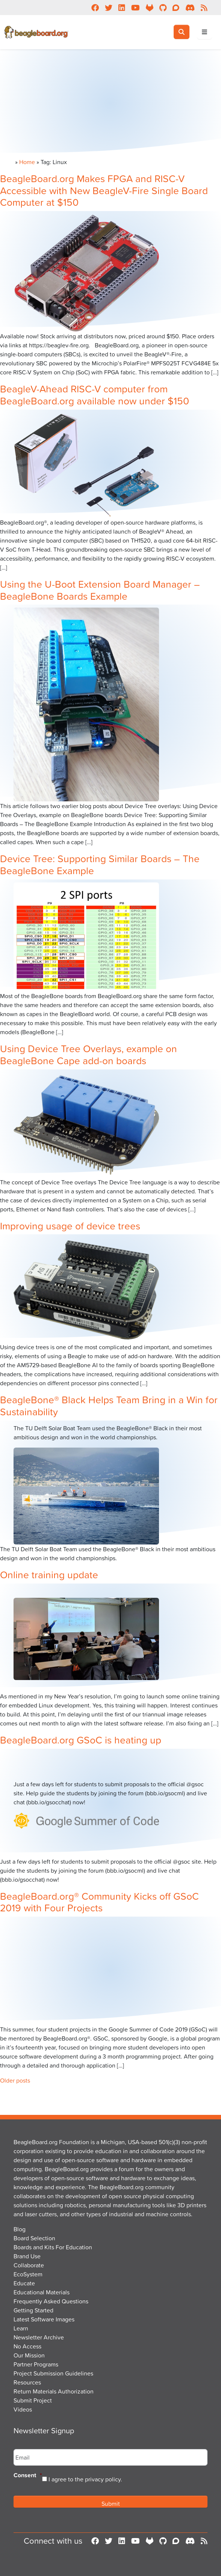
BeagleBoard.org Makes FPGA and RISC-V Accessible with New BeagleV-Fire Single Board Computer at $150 (104, 190)
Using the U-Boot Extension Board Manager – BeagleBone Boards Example (100, 590)
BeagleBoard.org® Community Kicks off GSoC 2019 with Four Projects (99, 1902)
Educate (24, 2283)
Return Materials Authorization (54, 2391)
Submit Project (33, 2400)
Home (27, 162)
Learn (21, 2328)
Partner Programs (36, 2364)
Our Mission (29, 2355)
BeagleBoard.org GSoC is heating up (80, 1739)
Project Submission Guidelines (53, 2373)
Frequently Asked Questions (51, 2301)
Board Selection (34, 2238)
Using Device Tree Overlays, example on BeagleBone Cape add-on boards (88, 1054)
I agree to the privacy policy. (85, 2479)
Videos (23, 2409)
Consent (28, 2475)
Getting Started (33, 2310)
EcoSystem (28, 2274)
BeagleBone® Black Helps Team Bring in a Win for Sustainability (109, 1405)
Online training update (49, 1574)
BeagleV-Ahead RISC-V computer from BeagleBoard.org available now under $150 (94, 394)
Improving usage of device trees (70, 1225)
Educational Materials (42, 2292)
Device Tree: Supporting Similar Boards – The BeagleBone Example (100, 864)
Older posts (15, 2080)
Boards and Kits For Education (53, 2247)
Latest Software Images (44, 2319)
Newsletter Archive (39, 2337)
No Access (27, 2346)
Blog (20, 2229)
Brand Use (27, 2256)
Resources (27, 2382)
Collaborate (29, 2265)
